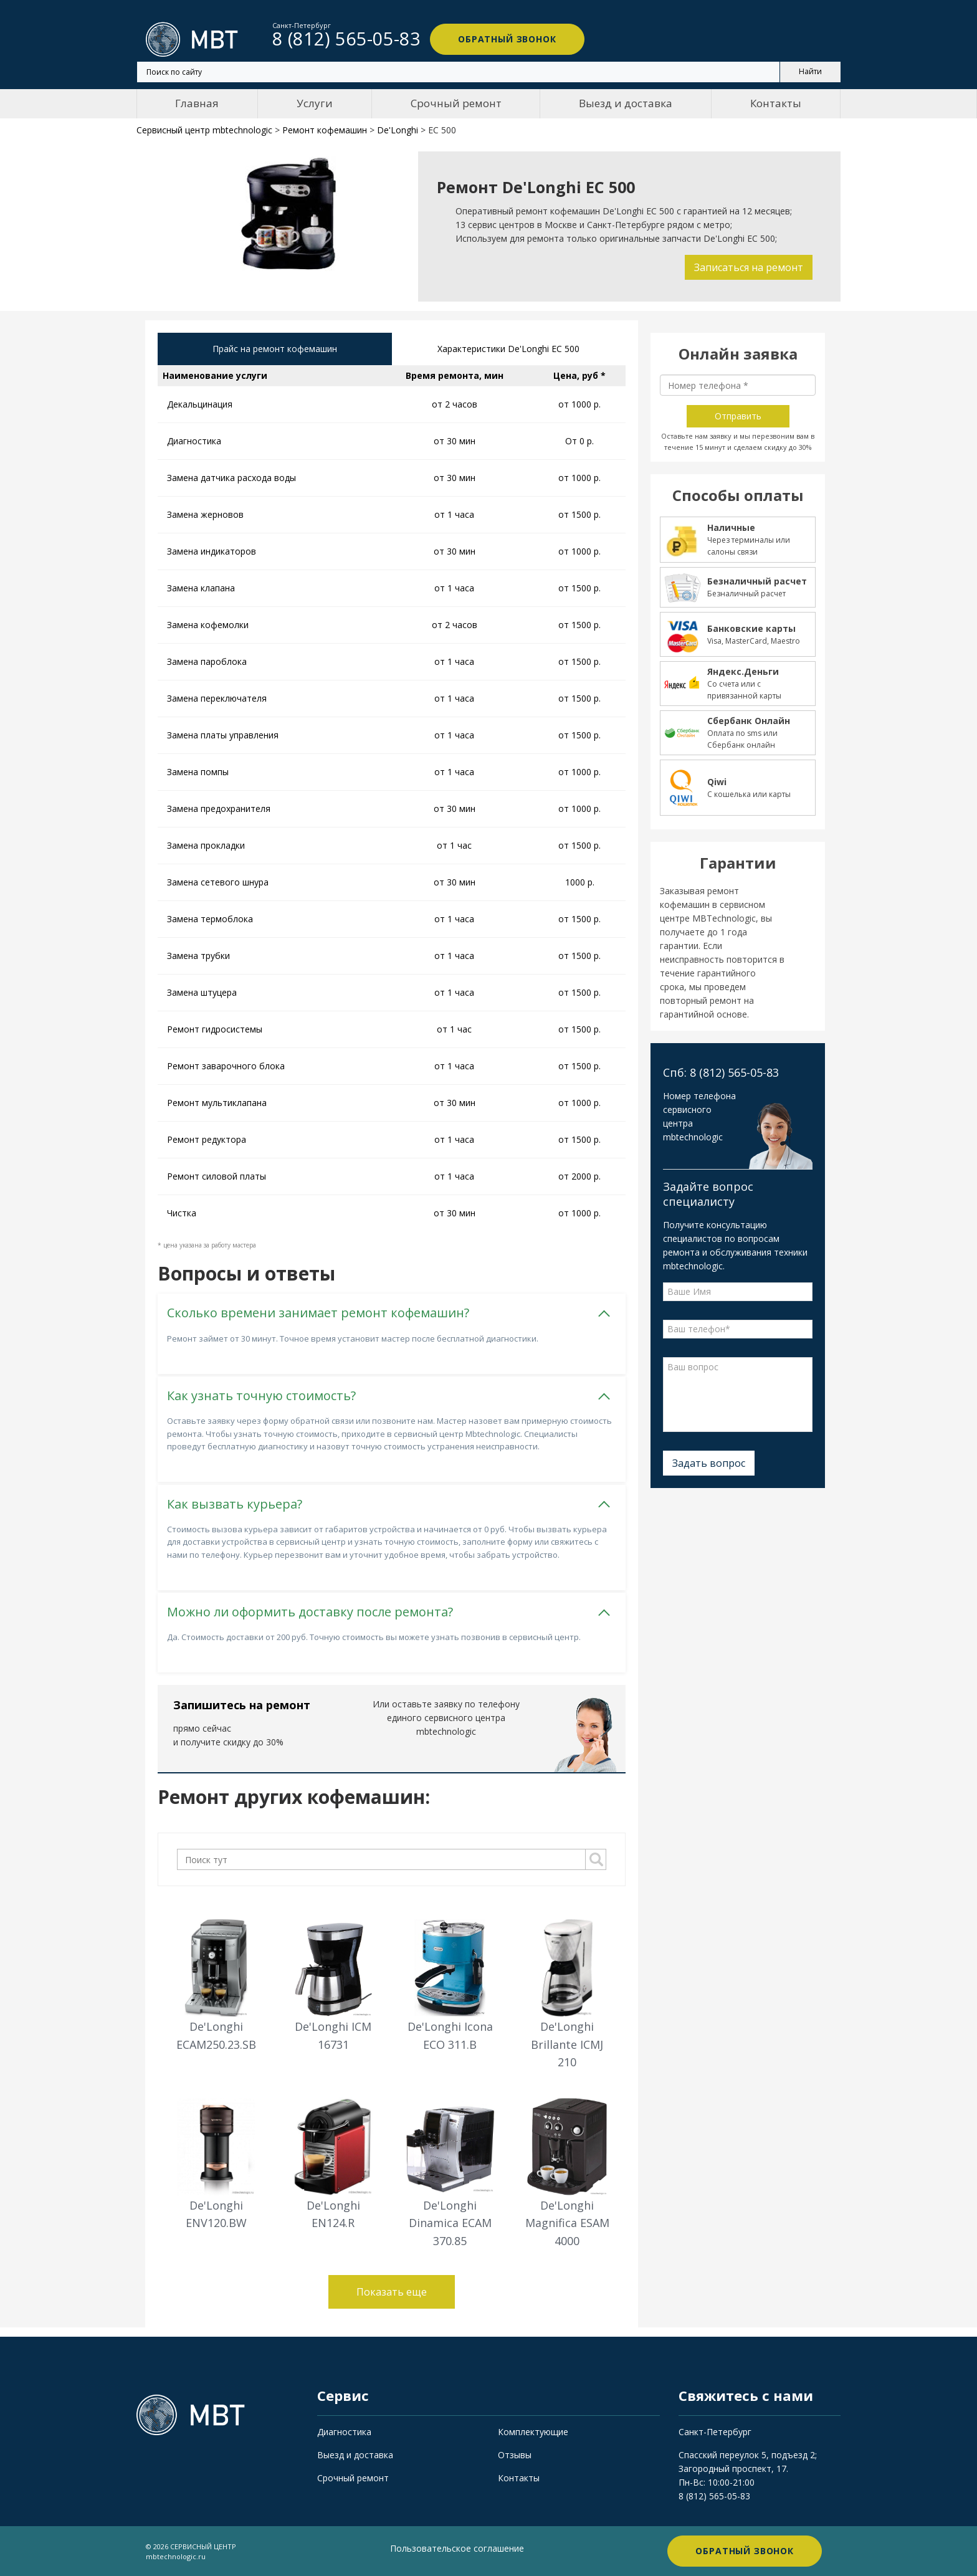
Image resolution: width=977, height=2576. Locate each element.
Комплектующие (533, 2432)
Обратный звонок (507, 39)
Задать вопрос (708, 1463)
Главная (197, 103)
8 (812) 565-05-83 (714, 2496)
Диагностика (344, 2432)
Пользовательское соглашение (457, 2548)
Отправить (738, 416)
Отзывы (514, 2455)
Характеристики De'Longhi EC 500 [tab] (508, 349)
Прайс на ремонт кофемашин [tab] (274, 349)
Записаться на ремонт (748, 267)
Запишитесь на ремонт (241, 1704)
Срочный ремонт (456, 103)
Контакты (775, 103)
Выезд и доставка (625, 103)
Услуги (315, 103)
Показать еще (391, 2292)
